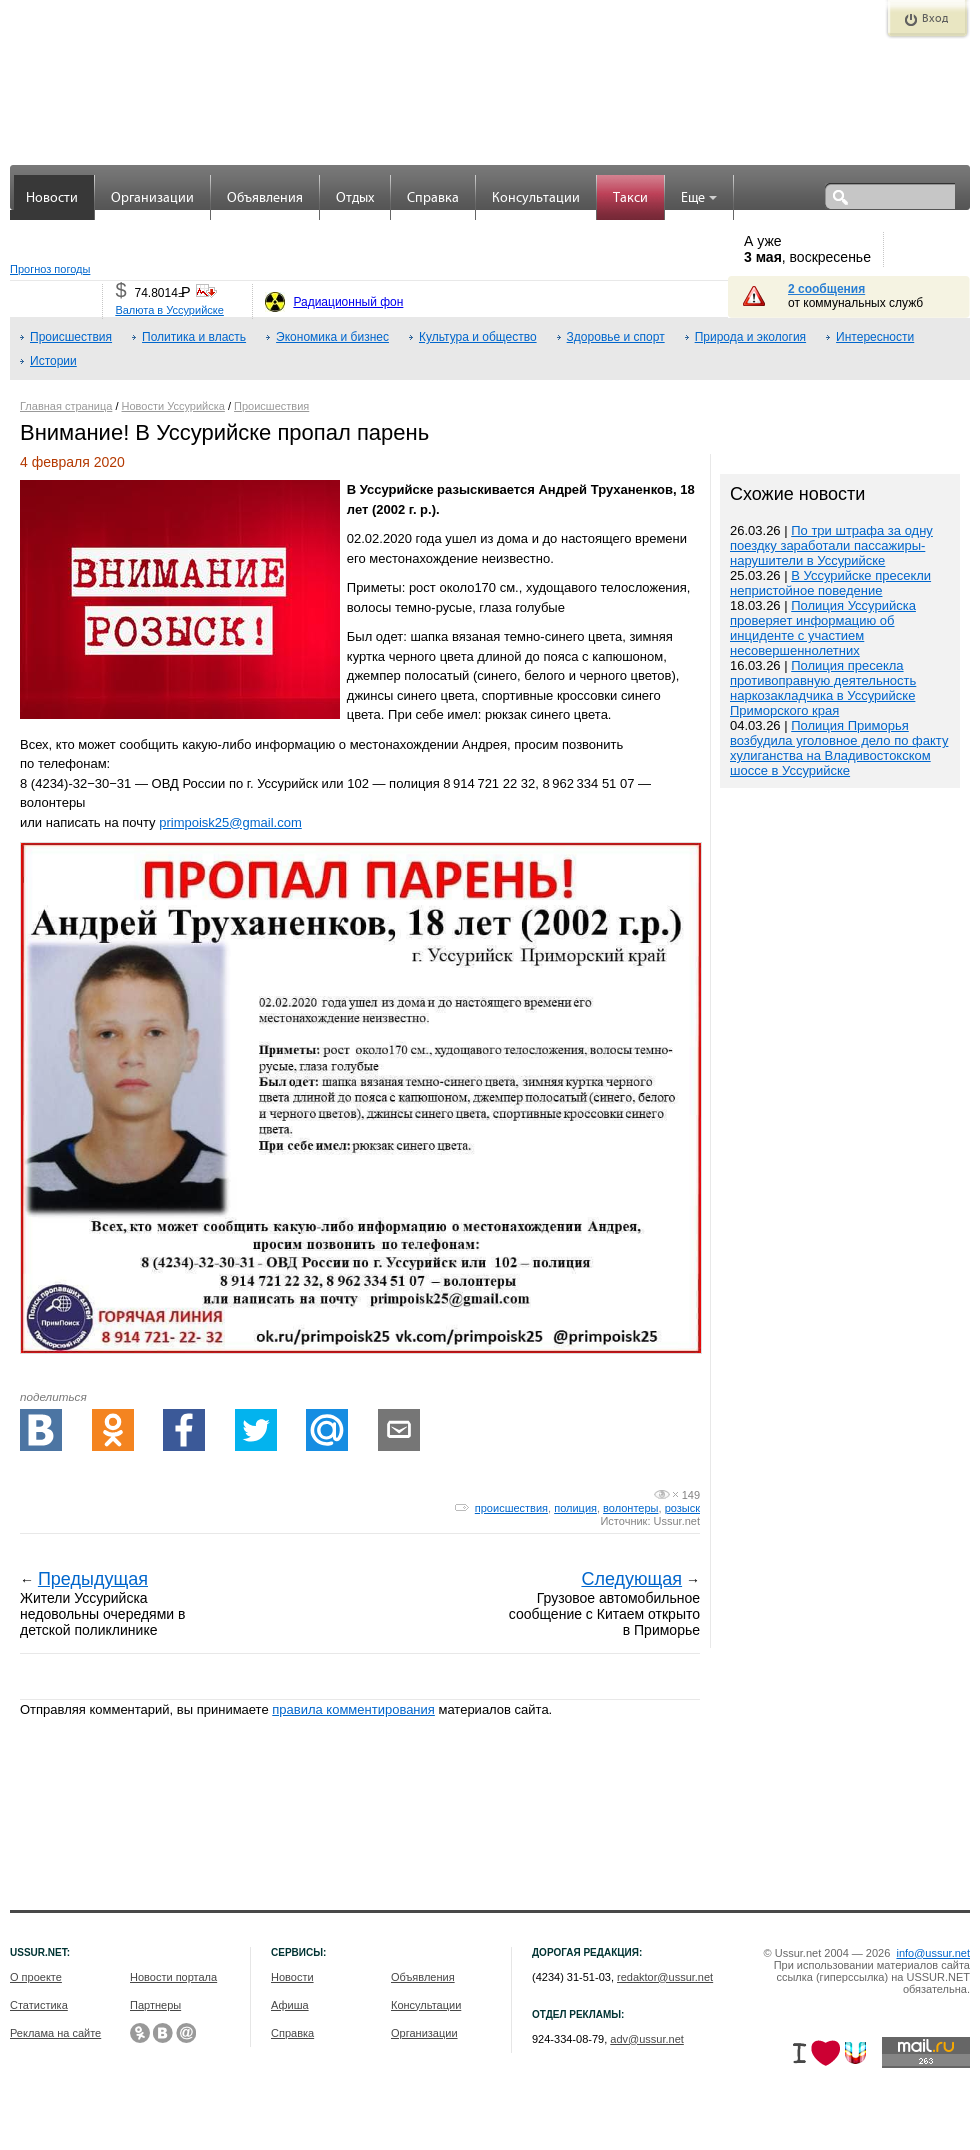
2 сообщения (826, 289)
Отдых (355, 198)
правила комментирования (353, 1709)
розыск (682, 1508)
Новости (52, 198)
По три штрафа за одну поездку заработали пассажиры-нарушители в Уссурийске (831, 545)
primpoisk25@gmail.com (230, 822)
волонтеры (630, 1508)
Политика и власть (194, 337)
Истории (53, 361)
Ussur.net (677, 1521)
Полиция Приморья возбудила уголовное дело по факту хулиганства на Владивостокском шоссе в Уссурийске (839, 748)
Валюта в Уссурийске (169, 310)
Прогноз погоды (50, 269)
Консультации (536, 198)
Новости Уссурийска (173, 406)
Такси (630, 198)
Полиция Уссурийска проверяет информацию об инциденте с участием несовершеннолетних (823, 628)
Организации (152, 198)
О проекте (36, 1977)
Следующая (631, 1579)
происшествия (511, 1508)
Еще (699, 198)
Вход (935, 19)
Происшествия (71, 337)
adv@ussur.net (647, 2039)
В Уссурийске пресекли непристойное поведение (830, 583)
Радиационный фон (348, 302)
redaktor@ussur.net (665, 1977)
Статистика (39, 2005)
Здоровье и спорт (616, 337)
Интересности (875, 337)
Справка (433, 198)
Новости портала (173, 1977)
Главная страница (66, 406)
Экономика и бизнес (332, 337)
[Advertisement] (840, 1220)
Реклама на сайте (55, 2033)
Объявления (265, 198)
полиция (575, 1508)
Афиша (290, 2005)
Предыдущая (93, 1579)
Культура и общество (478, 337)
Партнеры (155, 2005)
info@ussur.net (933, 1953)
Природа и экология (750, 337)
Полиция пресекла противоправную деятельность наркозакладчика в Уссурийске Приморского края (823, 688)
